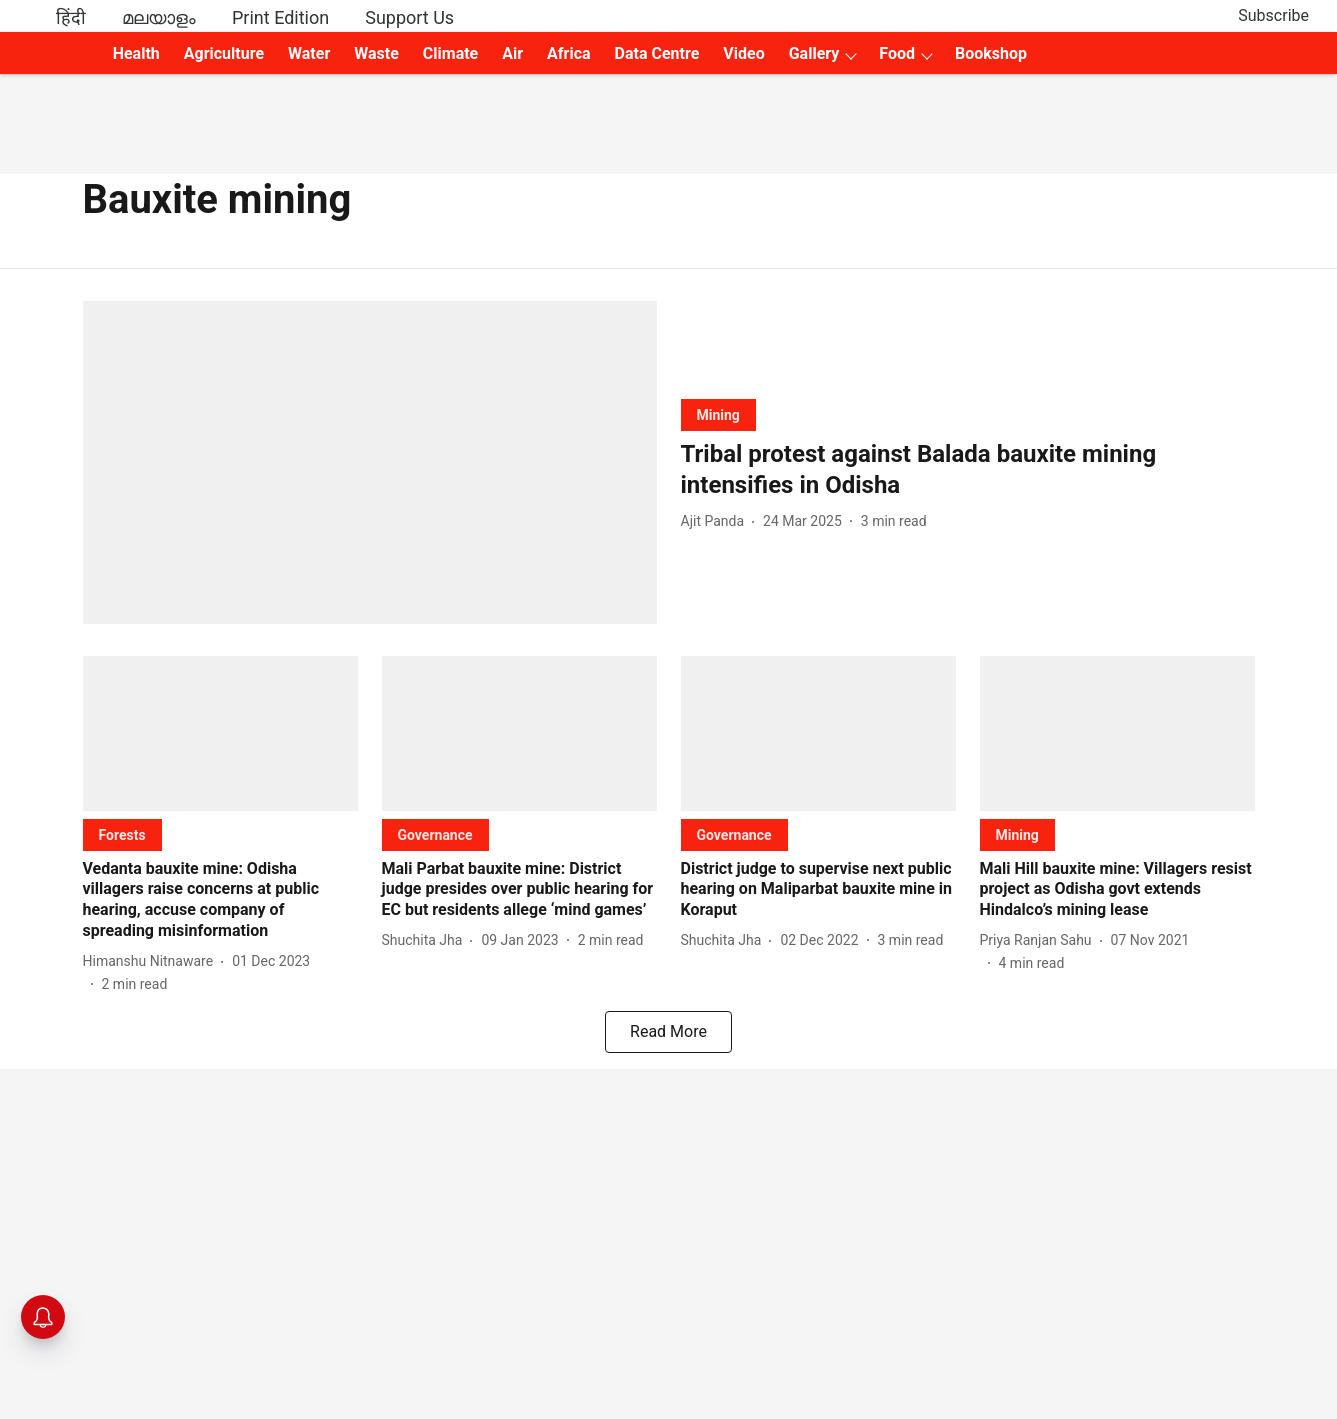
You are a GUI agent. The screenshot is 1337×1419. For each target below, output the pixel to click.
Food (897, 53)
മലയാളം (159, 17)
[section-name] (718, 414)
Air (512, 53)
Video (743, 53)
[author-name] (717, 521)
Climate (450, 53)
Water (309, 53)
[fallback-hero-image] (370, 462)
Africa (568, 53)
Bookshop (991, 53)
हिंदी (71, 17)
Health (136, 53)
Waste (376, 53)
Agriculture (224, 53)
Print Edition (280, 17)
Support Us (409, 17)
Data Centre (657, 53)
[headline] (968, 470)
